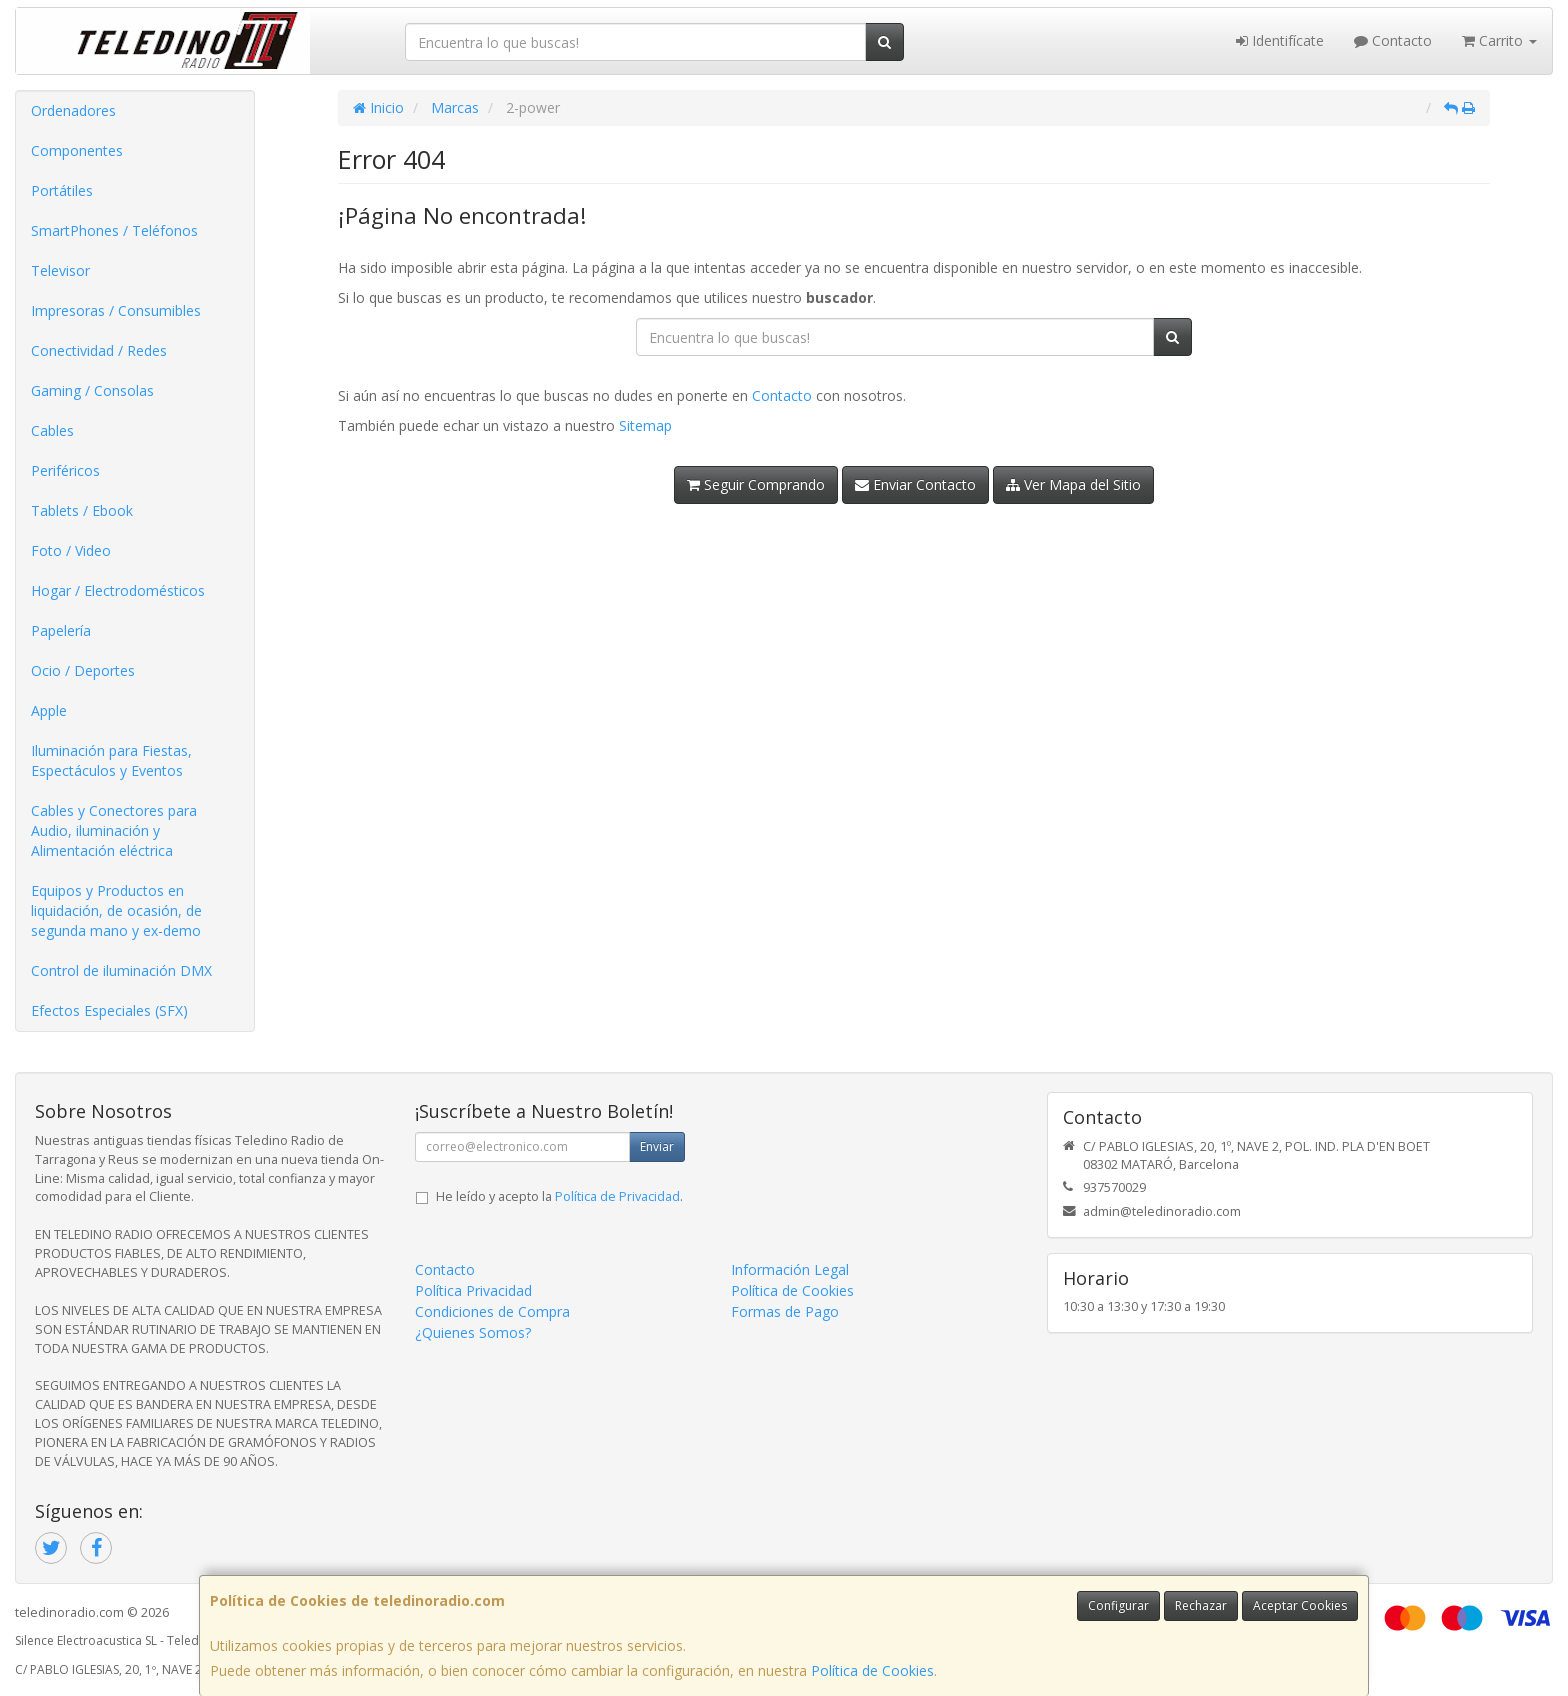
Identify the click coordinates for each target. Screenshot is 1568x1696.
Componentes (77, 150)
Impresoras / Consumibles (116, 310)
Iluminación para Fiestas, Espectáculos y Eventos (111, 760)
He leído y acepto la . (559, 1196)
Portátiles (62, 190)
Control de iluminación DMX (121, 970)
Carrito (1499, 40)
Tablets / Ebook (82, 510)
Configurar (1118, 1605)
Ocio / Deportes (83, 670)
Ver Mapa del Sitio (1073, 484)
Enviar (657, 1146)
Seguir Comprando (756, 484)
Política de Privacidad (617, 1196)
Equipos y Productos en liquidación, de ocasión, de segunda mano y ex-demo (116, 910)
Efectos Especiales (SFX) (109, 1010)
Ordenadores (73, 110)
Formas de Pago (785, 1311)
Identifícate (1280, 40)
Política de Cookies (872, 1670)
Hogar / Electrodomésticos (118, 590)
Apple (49, 710)
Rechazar (1201, 1605)
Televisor (60, 270)
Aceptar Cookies (1300, 1605)
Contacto (1393, 40)
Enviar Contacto (915, 484)
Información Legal (790, 1269)
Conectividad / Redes (99, 350)
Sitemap (645, 425)
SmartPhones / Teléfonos (114, 230)
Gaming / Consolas (92, 390)
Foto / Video (71, 550)
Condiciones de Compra (492, 1311)
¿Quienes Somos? (473, 1332)
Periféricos (65, 470)
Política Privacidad (473, 1290)
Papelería (61, 630)
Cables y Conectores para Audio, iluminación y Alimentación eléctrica (114, 830)
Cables (52, 430)
